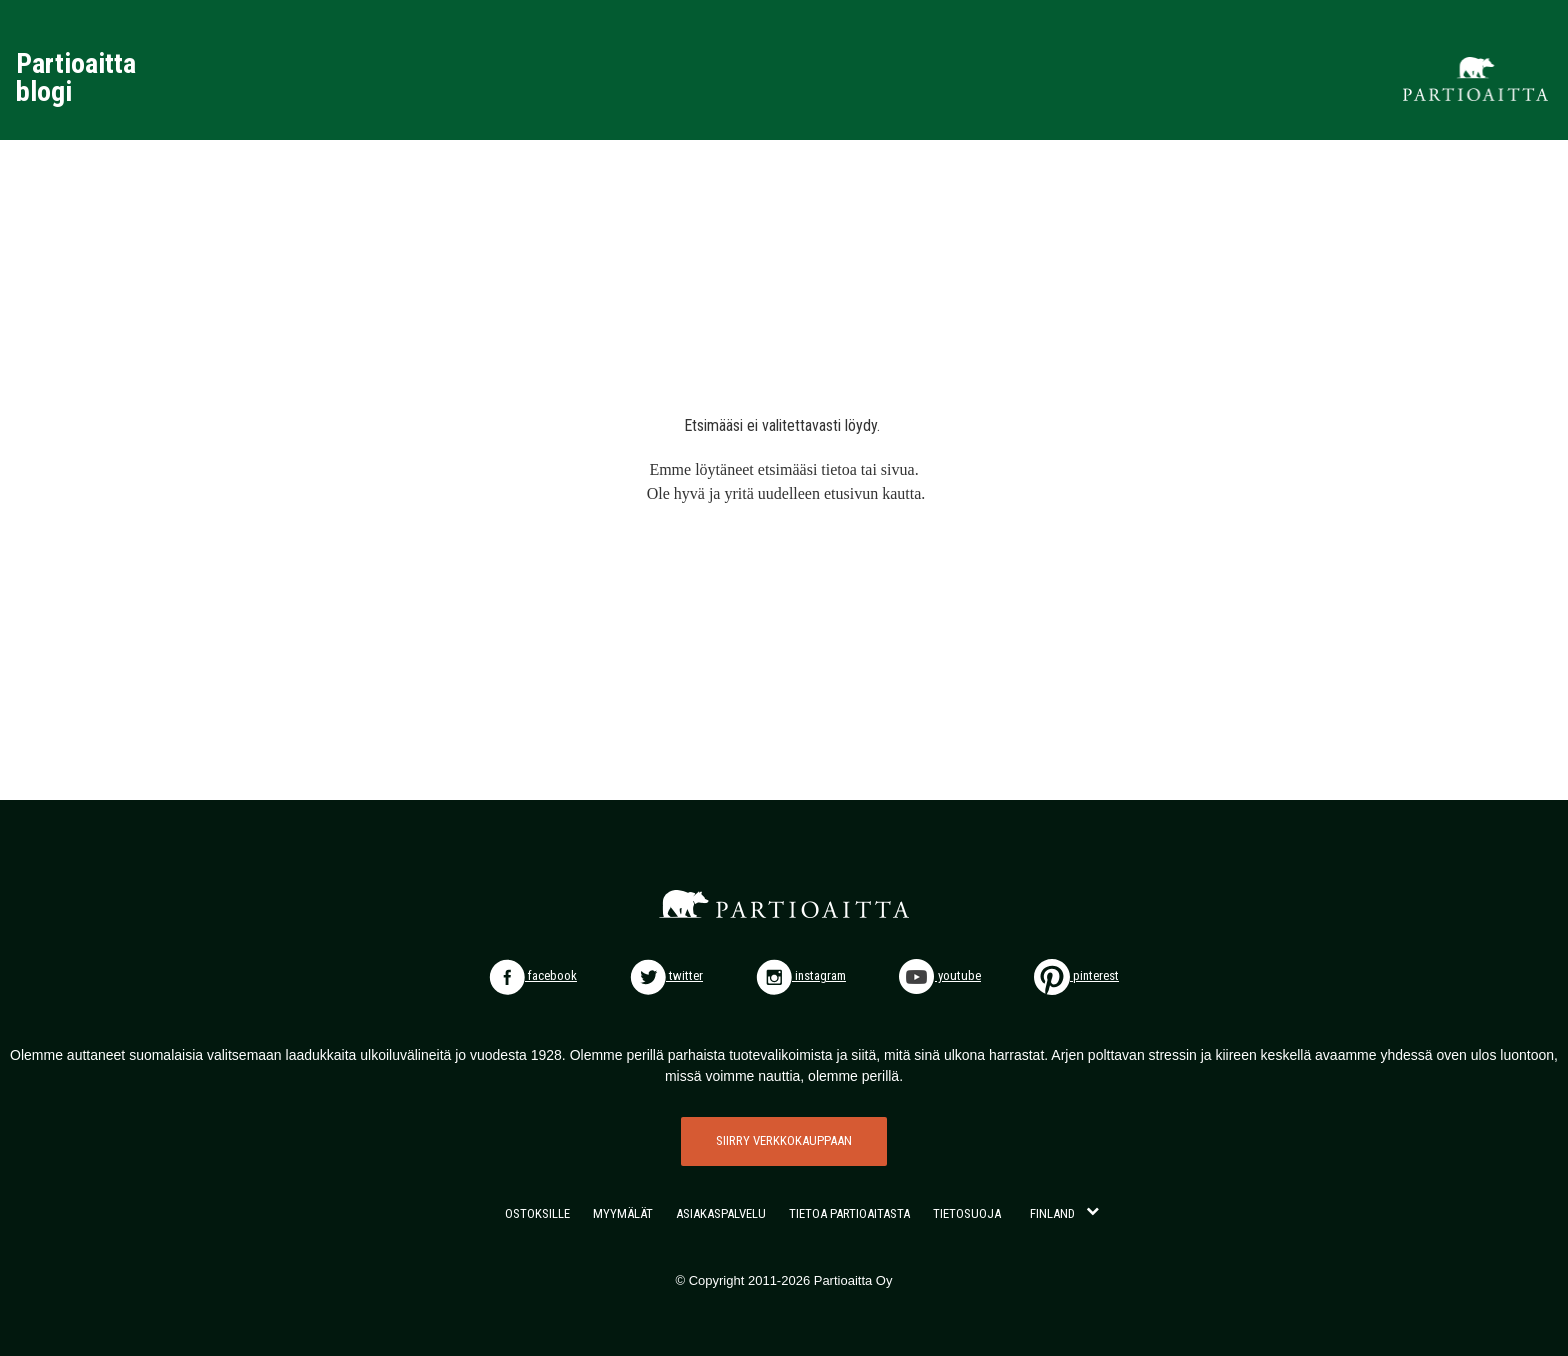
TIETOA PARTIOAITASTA (849, 1213)
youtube (940, 975)
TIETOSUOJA (967, 1213)
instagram (801, 975)
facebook (533, 975)
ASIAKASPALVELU (721, 1213)
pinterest (1076, 975)
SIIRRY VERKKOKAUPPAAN (784, 1140)
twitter (666, 975)
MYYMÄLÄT (623, 1213)
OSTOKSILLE (537, 1213)
